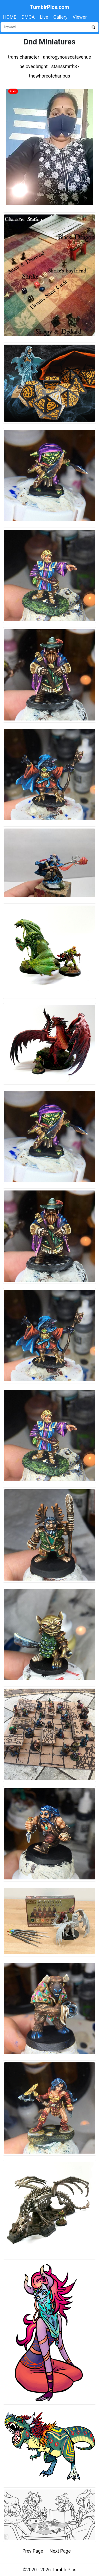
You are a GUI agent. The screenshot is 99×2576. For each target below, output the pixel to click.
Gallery (60, 17)
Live (44, 17)
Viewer (80, 17)
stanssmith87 (65, 66)
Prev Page (32, 2551)
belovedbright (34, 66)
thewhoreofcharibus (49, 76)
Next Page (60, 2551)
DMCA (28, 17)
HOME (9, 17)
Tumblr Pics (64, 2569)
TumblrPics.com (49, 7)
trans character (23, 57)
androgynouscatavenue (67, 57)
